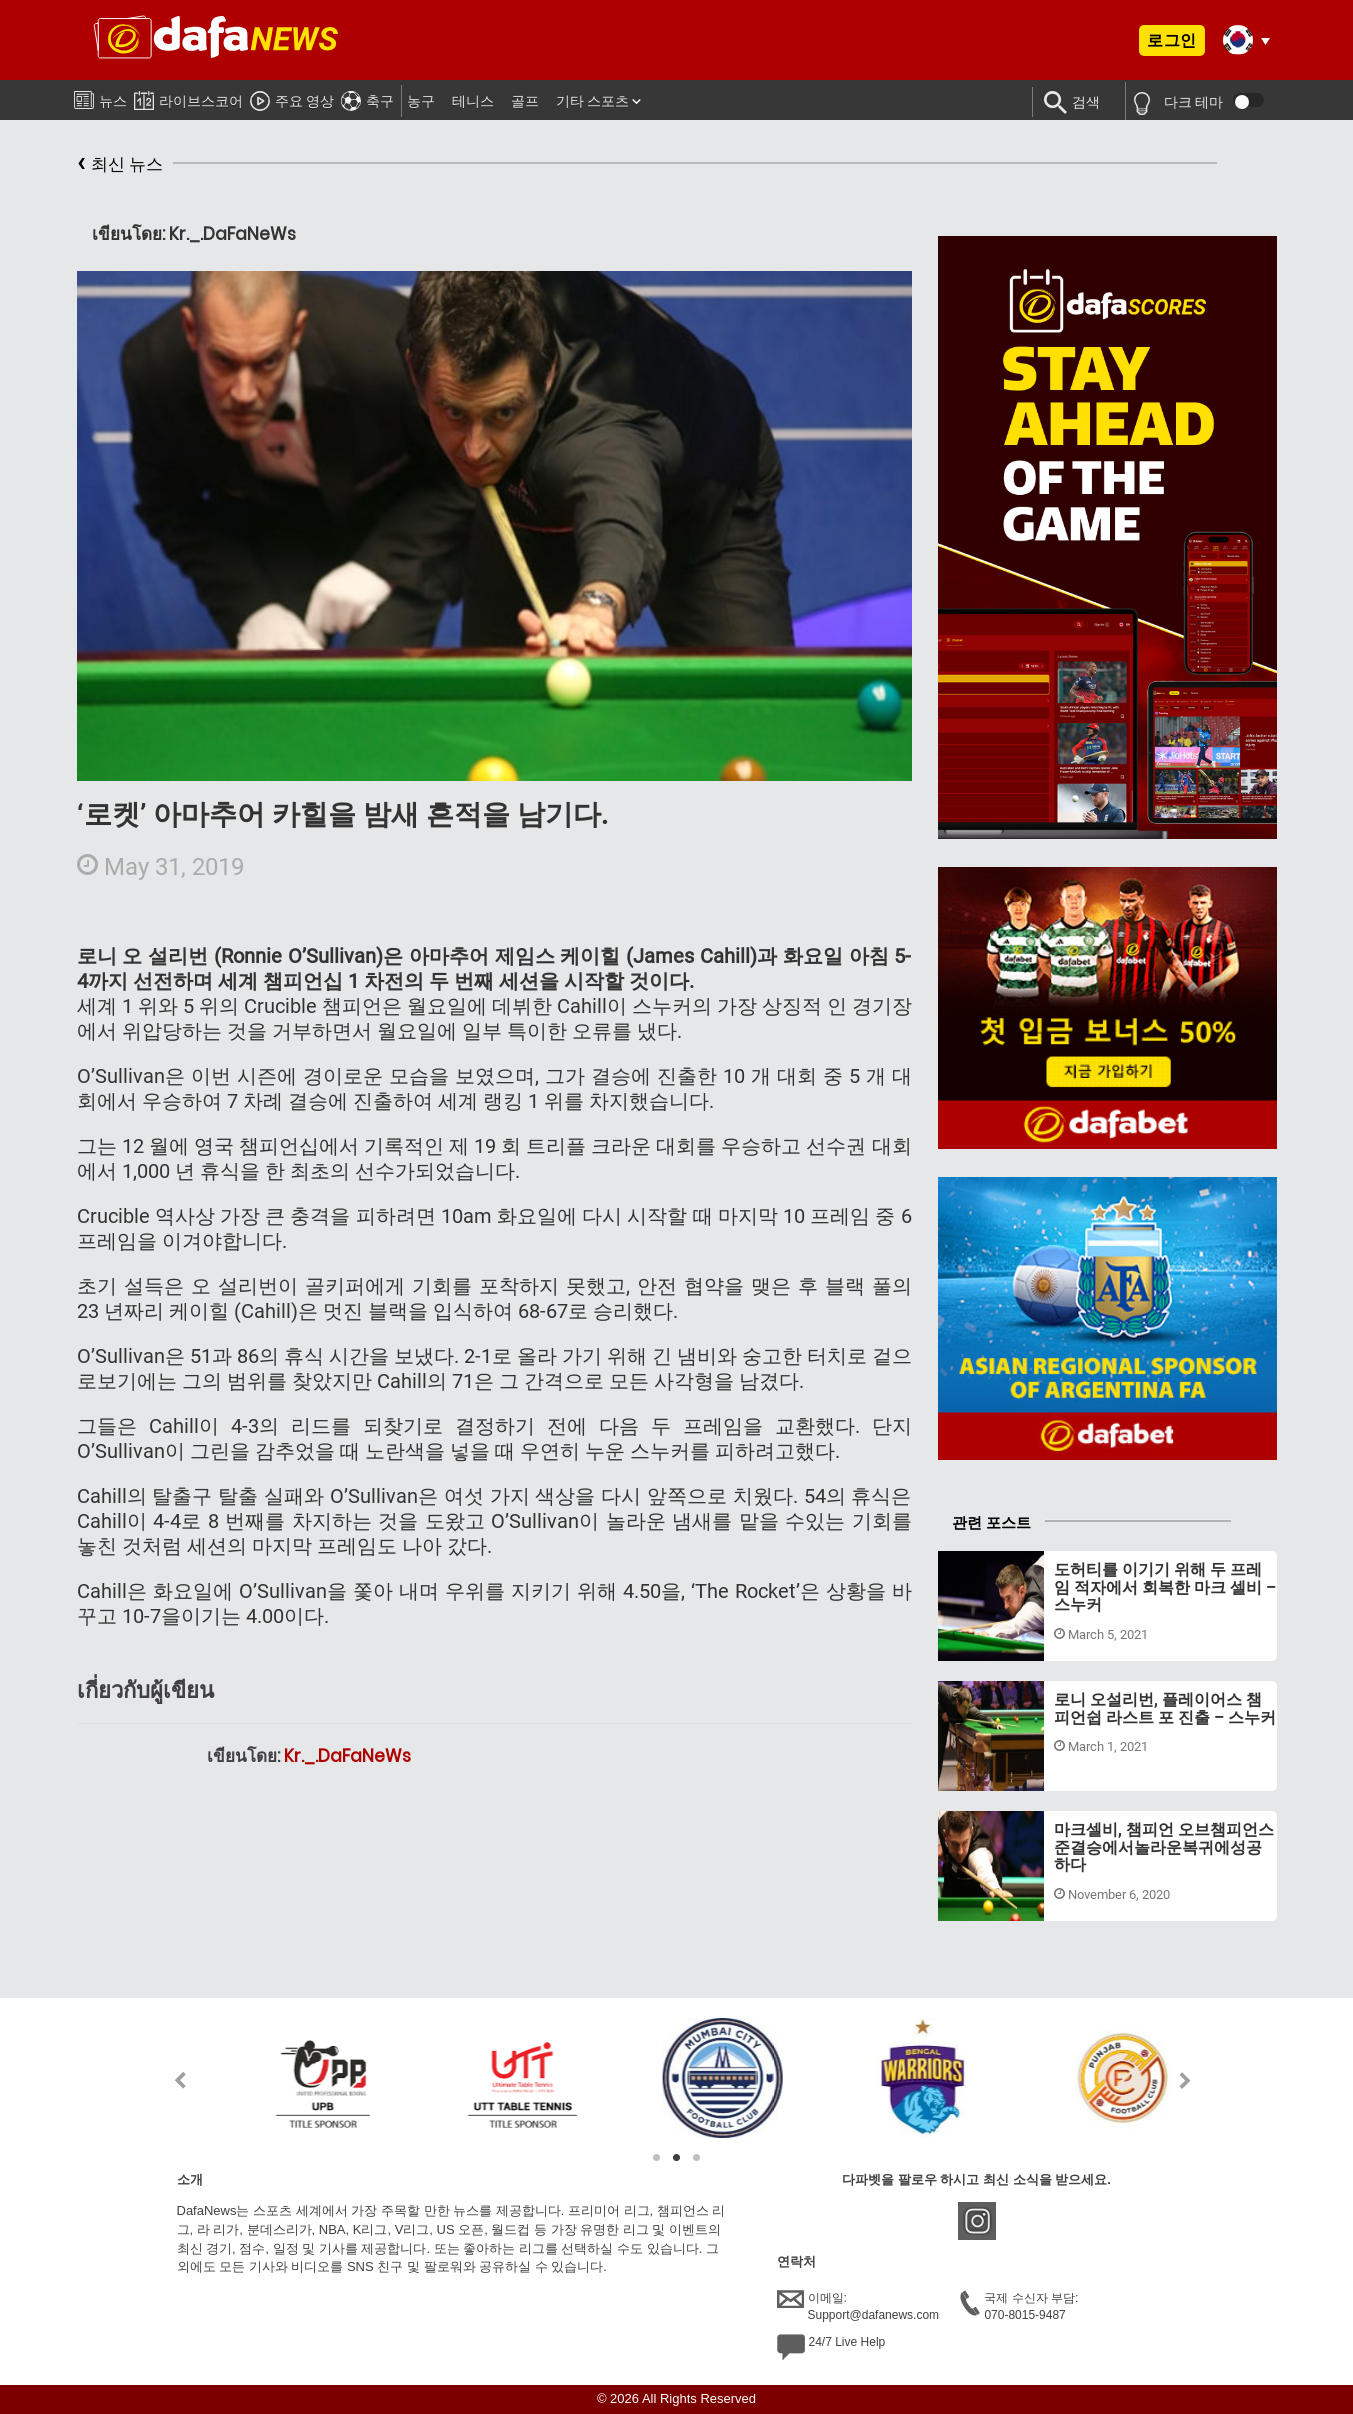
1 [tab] (657, 2158)
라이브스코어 (188, 97)
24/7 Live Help (831, 2347)
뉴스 (100, 97)
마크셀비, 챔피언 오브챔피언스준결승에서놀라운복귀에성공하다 (1164, 1847)
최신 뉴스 (120, 164)
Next (1185, 2080)
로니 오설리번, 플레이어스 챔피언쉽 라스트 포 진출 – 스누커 (1165, 1708)
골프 (525, 101)
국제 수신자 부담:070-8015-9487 (1019, 2306)
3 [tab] (697, 2158)
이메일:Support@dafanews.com (858, 2306)
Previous (168, 2080)
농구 (421, 101)
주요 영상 (292, 98)
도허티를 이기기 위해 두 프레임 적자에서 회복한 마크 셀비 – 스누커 (1165, 1587)
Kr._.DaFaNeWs (347, 1756)
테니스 (473, 101)
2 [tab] (677, 2158)
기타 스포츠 (592, 101)
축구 (367, 98)
